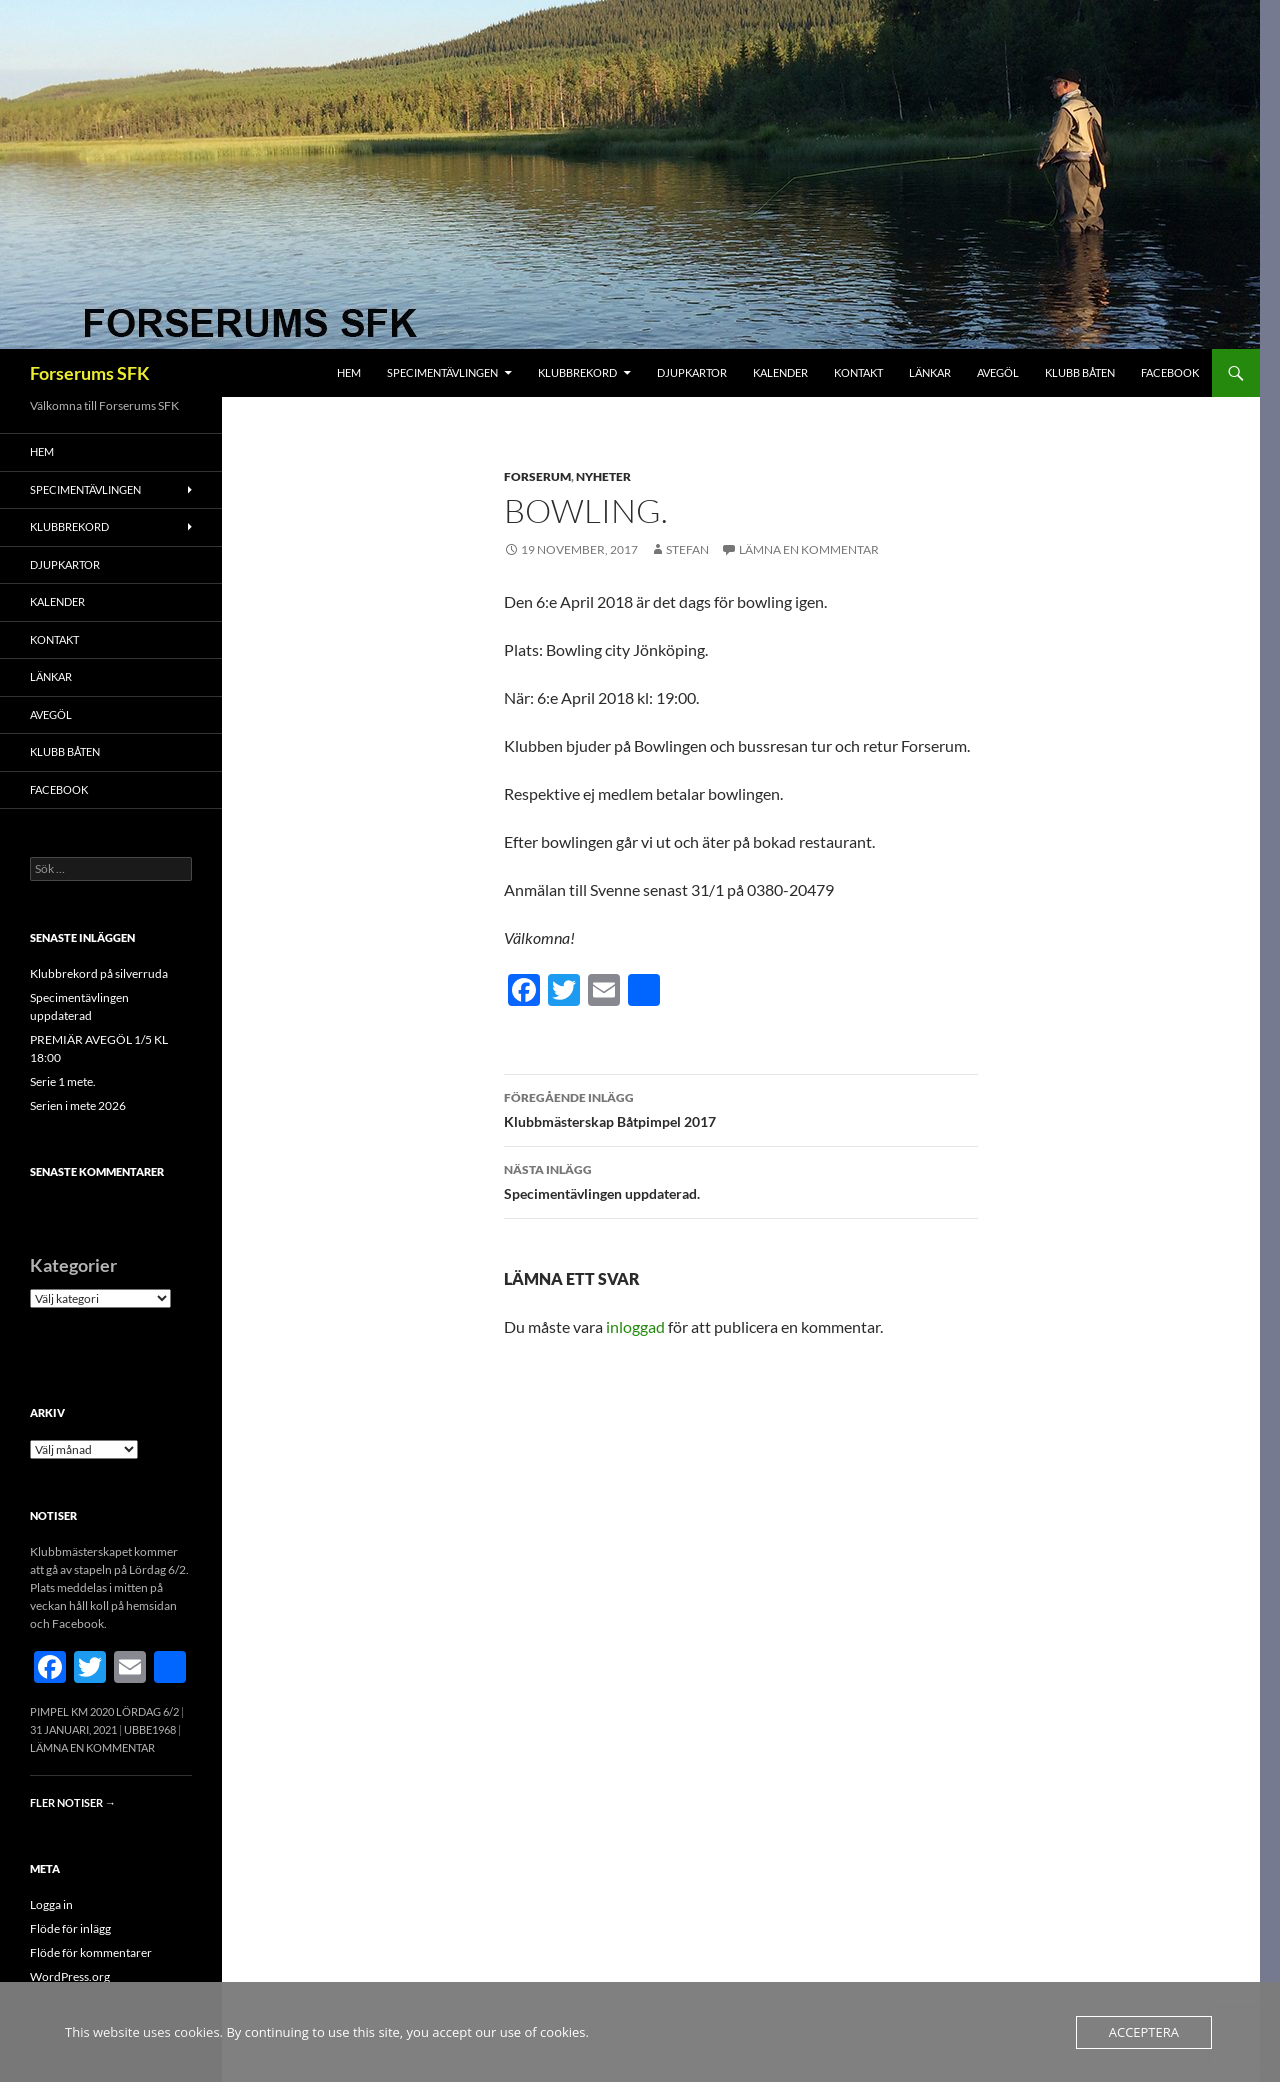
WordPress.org (70, 1976)
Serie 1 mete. (63, 1081)
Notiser (53, 1515)
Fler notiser (73, 1802)
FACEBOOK (1170, 372)
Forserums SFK (90, 373)
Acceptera (1144, 2032)
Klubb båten (1080, 372)
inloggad (635, 1326)
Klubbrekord (577, 372)
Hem (349, 372)
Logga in (51, 1904)
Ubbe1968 (150, 1729)
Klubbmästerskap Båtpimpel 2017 (741, 1108)
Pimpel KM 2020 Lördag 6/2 (104, 1711)
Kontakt (858, 372)
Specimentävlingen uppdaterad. (741, 1180)
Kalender (780, 372)
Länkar (930, 372)
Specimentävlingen (442, 372)
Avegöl (998, 372)
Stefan (687, 549)
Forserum (537, 476)
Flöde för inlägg (70, 1928)
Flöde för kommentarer (91, 1952)
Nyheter (603, 476)
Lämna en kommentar (809, 549)
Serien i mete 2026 (78, 1105)
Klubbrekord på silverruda (99, 973)
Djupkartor (692, 372)
